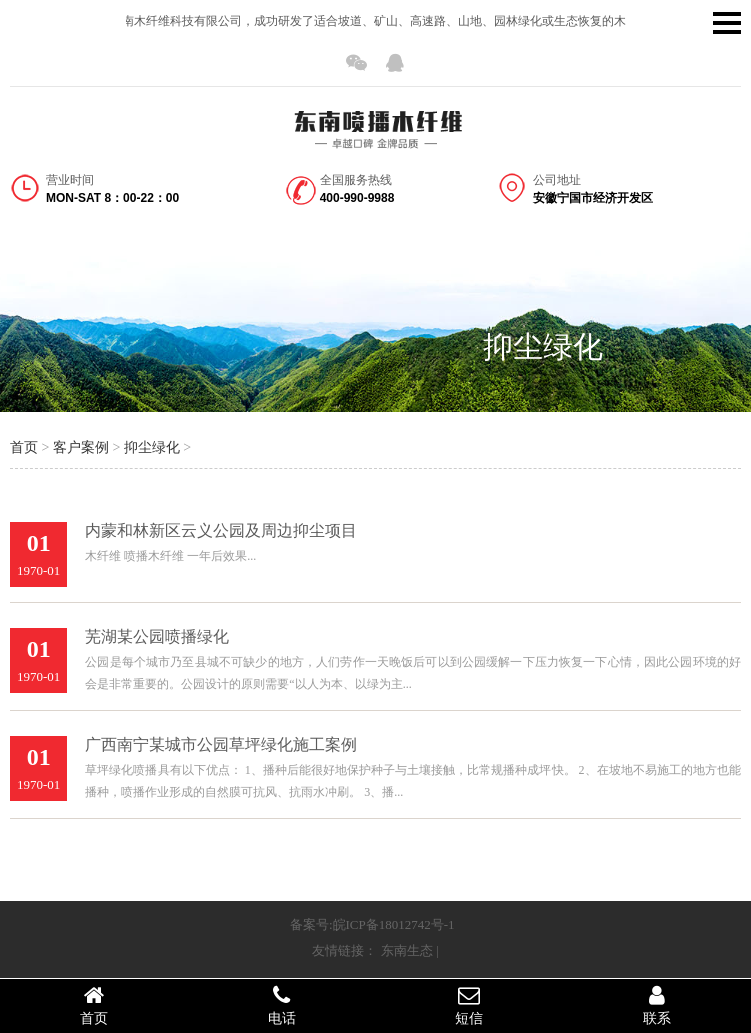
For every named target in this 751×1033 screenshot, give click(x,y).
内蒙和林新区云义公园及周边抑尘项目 (221, 530)
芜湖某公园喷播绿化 (157, 636)
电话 (282, 1005)
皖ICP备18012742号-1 (394, 924)
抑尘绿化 (543, 346)
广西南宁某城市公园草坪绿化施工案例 (221, 744)
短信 (470, 1005)
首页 (24, 447)
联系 (657, 1005)
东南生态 (407, 950)
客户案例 (81, 447)
